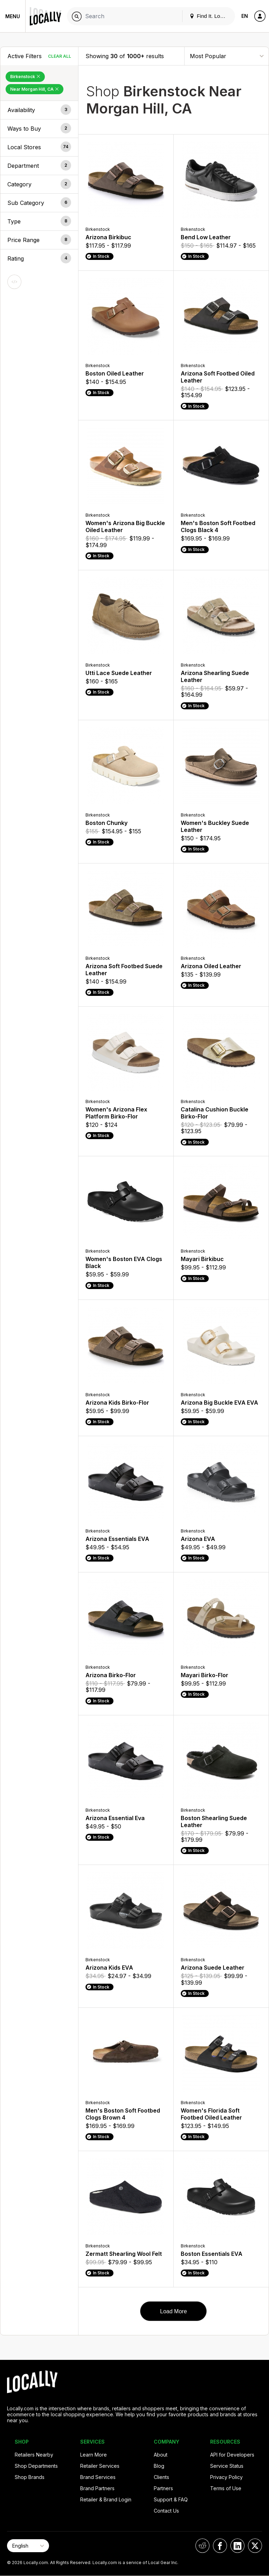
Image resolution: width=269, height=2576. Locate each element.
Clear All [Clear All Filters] (59, 56)
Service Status (226, 2466)
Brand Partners (97, 2488)
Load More (173, 2311)
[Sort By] (227, 55)
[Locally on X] (255, 2546)
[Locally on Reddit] (202, 2546)
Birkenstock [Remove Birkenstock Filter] (25, 76)
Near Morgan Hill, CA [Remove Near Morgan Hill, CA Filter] (34, 89)
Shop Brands (29, 2477)
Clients (161, 2477)
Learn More (93, 2455)
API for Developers (232, 2455)
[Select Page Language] (28, 2545)
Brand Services (98, 2477)
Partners (163, 2488)
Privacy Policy (226, 2477)
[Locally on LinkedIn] (237, 2546)
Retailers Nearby (34, 2455)
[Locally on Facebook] (220, 2546)
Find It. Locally (210, 16)
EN (244, 16)
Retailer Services (99, 2466)
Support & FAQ (171, 2499)
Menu (12, 16)
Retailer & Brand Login (105, 2499)
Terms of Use (225, 2488)
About (160, 2455)
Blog (159, 2466)
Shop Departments (36, 2466)
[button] (39, 110)
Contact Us (166, 2511)
